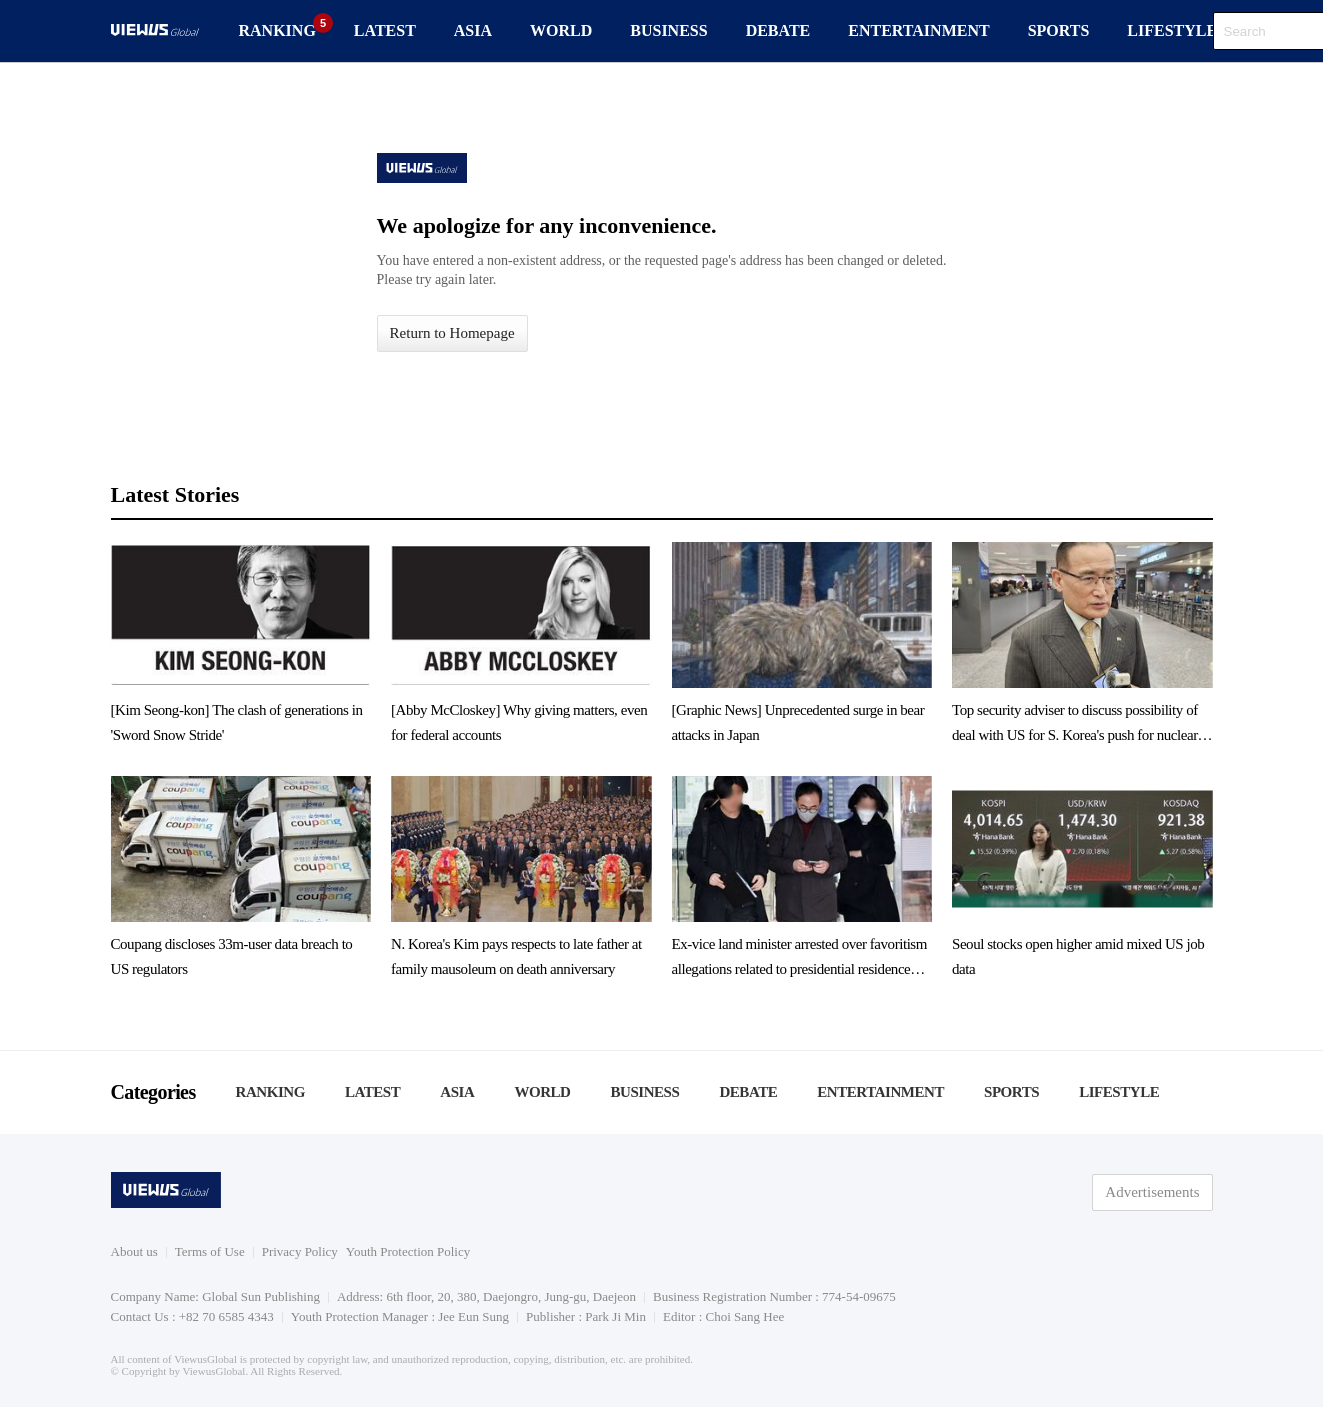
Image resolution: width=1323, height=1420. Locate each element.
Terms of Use (210, 1251)
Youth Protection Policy (408, 1251)
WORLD (561, 30)
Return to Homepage (452, 333)
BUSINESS (668, 30)
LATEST (385, 30)
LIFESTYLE (1172, 30)
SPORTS (1059, 30)
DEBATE (778, 30)
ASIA (473, 30)
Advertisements (1152, 1192)
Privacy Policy (300, 1251)
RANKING (277, 30)
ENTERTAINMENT (918, 30)
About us (134, 1251)
